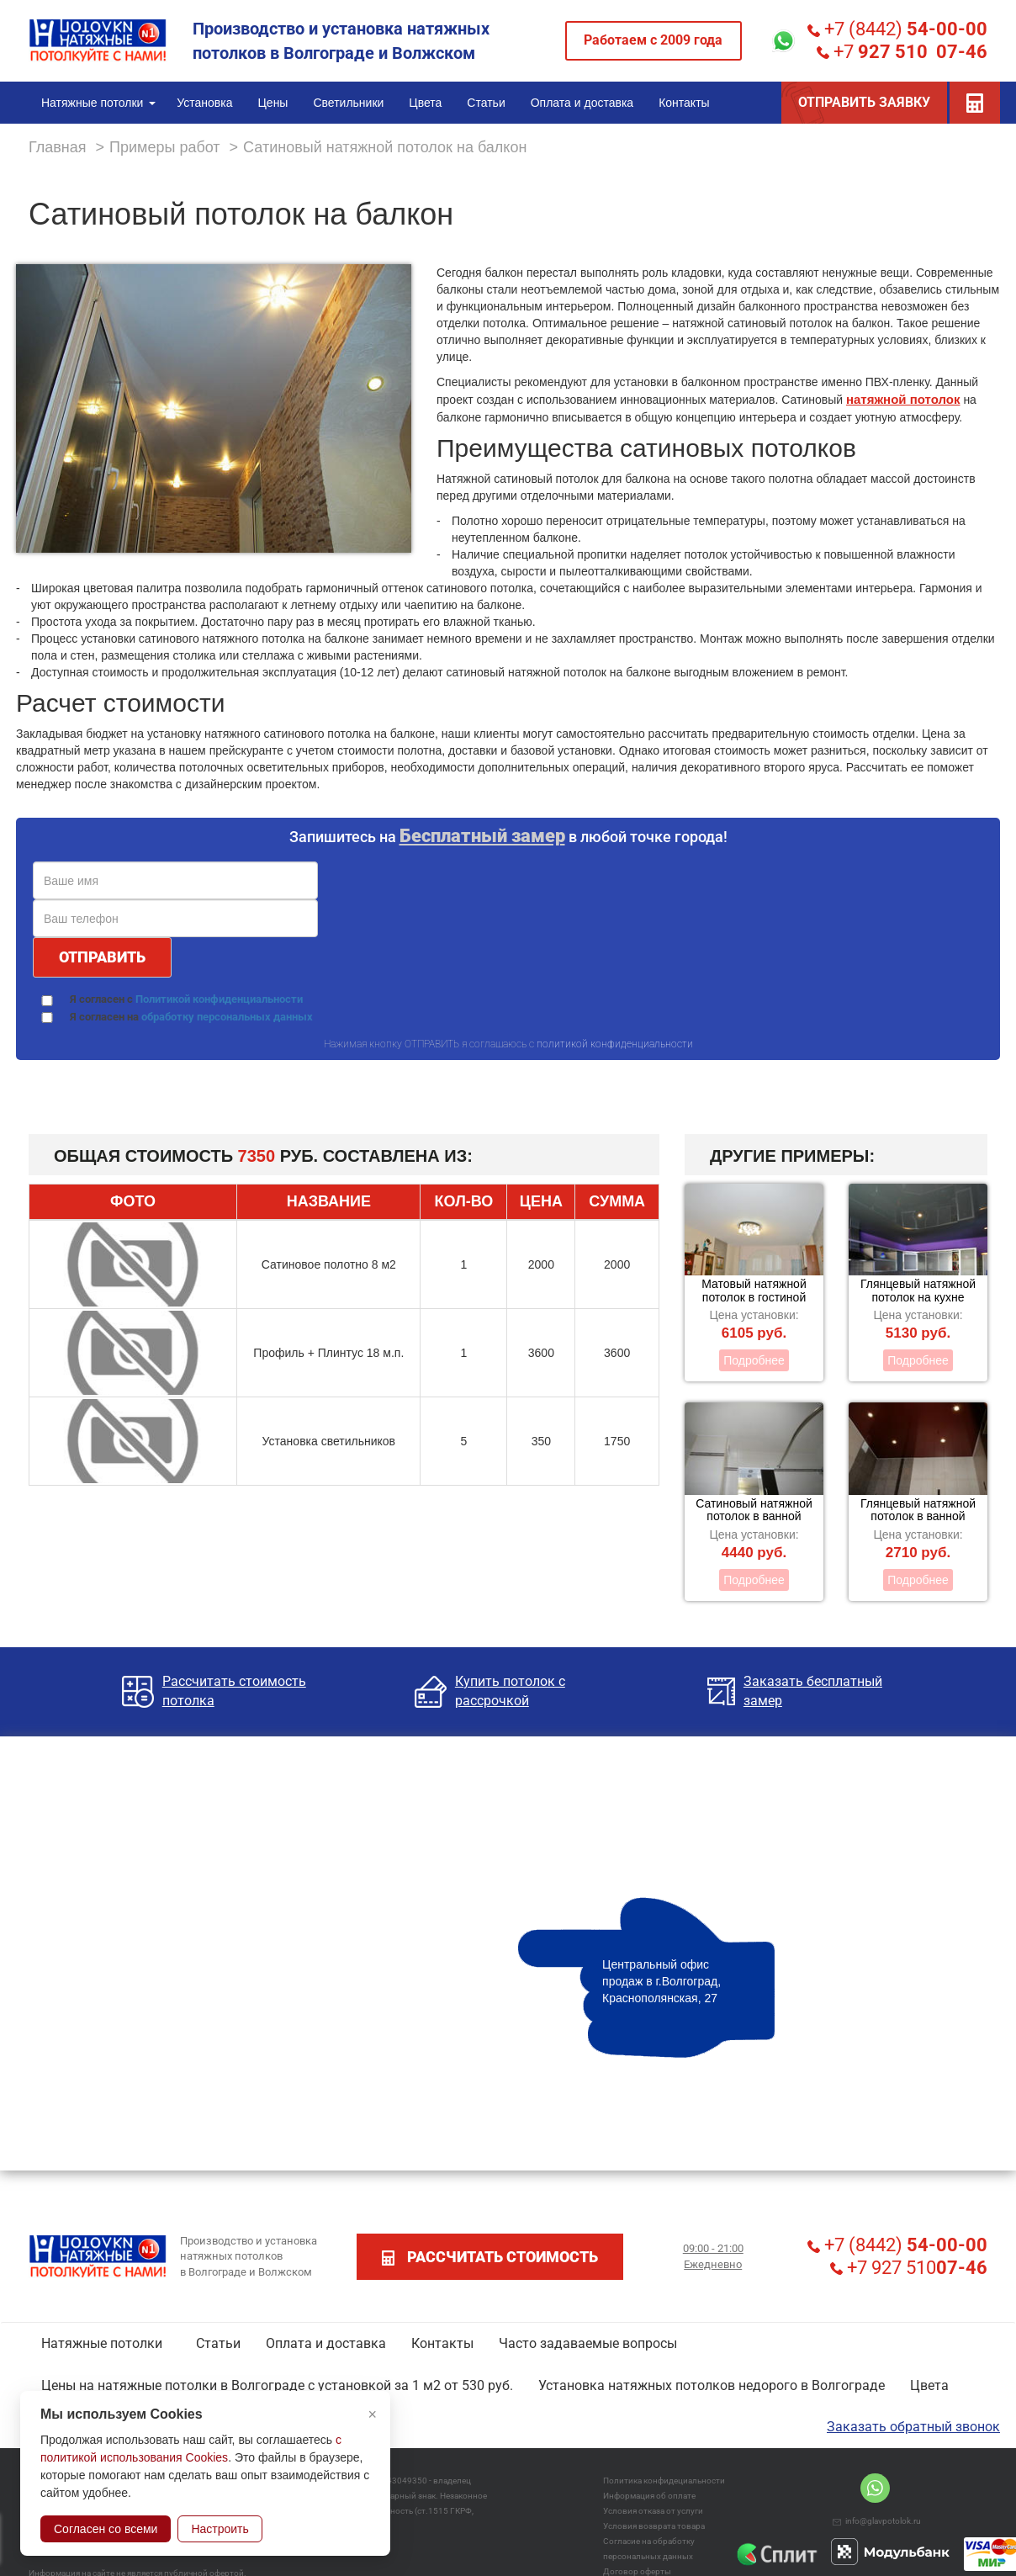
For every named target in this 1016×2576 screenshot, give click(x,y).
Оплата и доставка (326, 2343)
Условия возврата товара (654, 2526)
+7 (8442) (897, 29)
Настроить (219, 2529)
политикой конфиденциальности (615, 1044)
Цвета (929, 2385)
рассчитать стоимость (490, 2257)
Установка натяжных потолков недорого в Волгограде (711, 2385)
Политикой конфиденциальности (219, 999)
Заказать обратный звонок (913, 2427)
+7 (902, 51)
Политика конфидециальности (664, 2480)
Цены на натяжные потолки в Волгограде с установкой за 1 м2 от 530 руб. (277, 2385)
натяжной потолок (903, 399)
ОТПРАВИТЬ (102, 957)
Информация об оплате (649, 2495)
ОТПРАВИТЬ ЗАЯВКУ (864, 102)
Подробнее (754, 1360)
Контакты (442, 2343)
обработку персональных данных (227, 1016)
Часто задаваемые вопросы (588, 2343)
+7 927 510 (908, 2267)
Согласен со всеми (105, 2529)
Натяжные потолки (101, 2343)
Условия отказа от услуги (653, 2510)
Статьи (218, 2343)
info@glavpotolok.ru (877, 2521)
